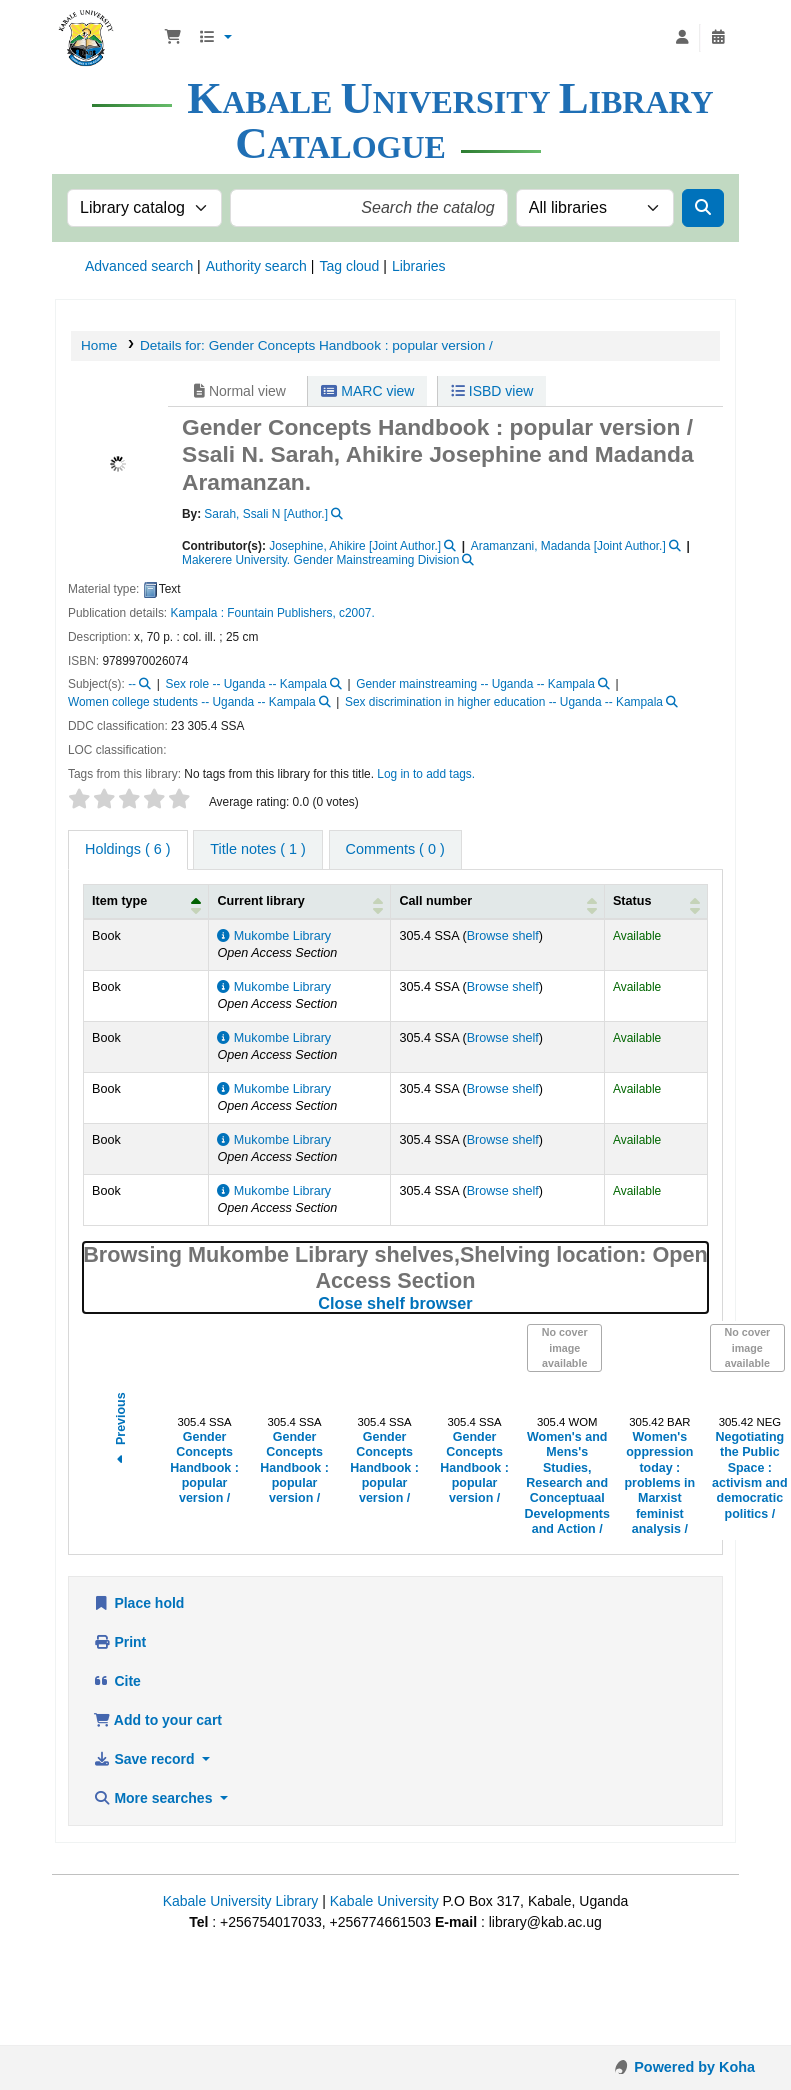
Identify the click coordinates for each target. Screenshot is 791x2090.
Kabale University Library (241, 1901)
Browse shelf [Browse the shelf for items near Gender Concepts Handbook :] (503, 936)
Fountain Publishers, (281, 613)
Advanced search (139, 266)
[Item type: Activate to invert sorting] (146, 901)
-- (132, 684)
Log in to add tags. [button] (426, 774)
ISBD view (492, 391)
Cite (117, 1681)
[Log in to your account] (682, 38)
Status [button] (632, 901)
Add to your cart (157, 1720)
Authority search (256, 266)
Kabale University (384, 1901)
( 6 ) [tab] (128, 849)
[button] (173, 38)
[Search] (703, 208)
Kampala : (197, 613)
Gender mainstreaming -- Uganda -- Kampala (475, 684)
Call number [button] (435, 901)
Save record (145, 1759)
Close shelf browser (477, 1303)
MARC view (367, 391)
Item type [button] (119, 901)
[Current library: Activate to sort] (300, 901)
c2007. (357, 613)
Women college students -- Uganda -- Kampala (192, 702)
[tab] (257, 850)
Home (99, 345)
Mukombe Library (274, 936)
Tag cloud (349, 266)
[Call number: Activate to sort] (497, 901)
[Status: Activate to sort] (655, 901)
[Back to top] (731, 2030)
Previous (121, 1430)
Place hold (138, 1603)
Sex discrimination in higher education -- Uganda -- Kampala (504, 702)
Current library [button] (260, 901)
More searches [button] (154, 1798)
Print (119, 1642)
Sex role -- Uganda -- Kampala (246, 684)
